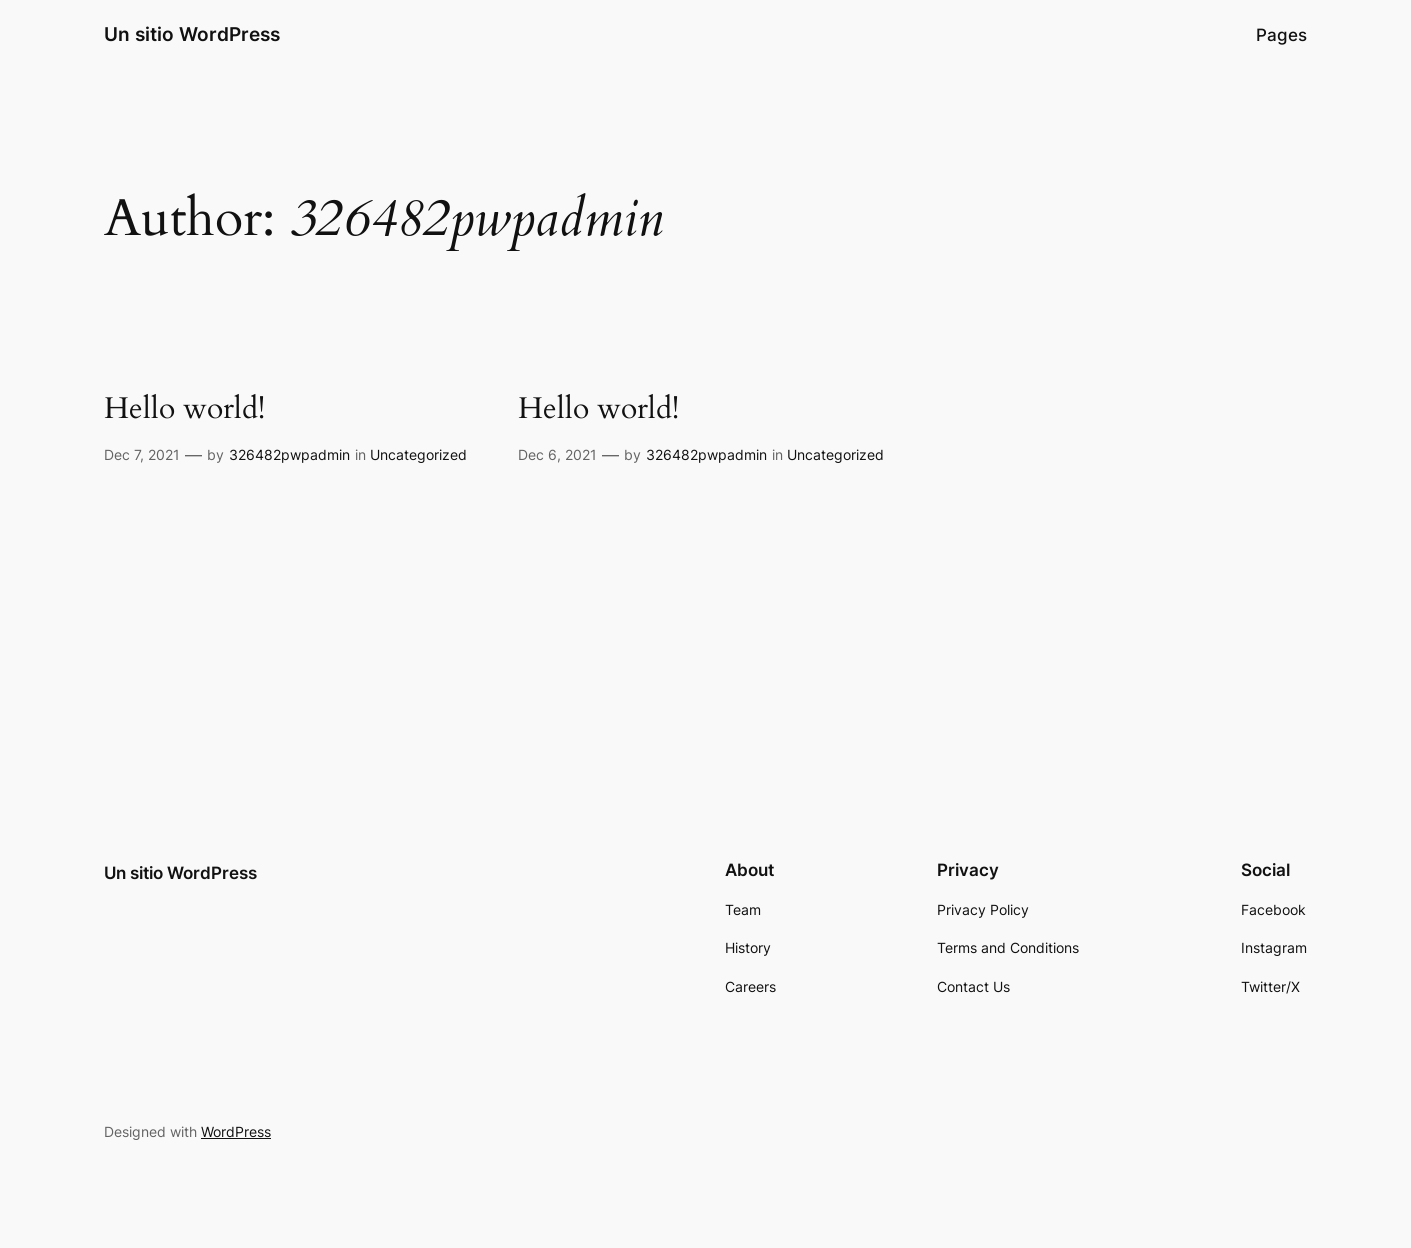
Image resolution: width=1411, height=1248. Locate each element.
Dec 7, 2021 (142, 454)
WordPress (236, 1131)
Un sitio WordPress (192, 34)
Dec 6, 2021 (557, 454)
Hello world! (184, 410)
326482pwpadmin (289, 454)
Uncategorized (418, 454)
